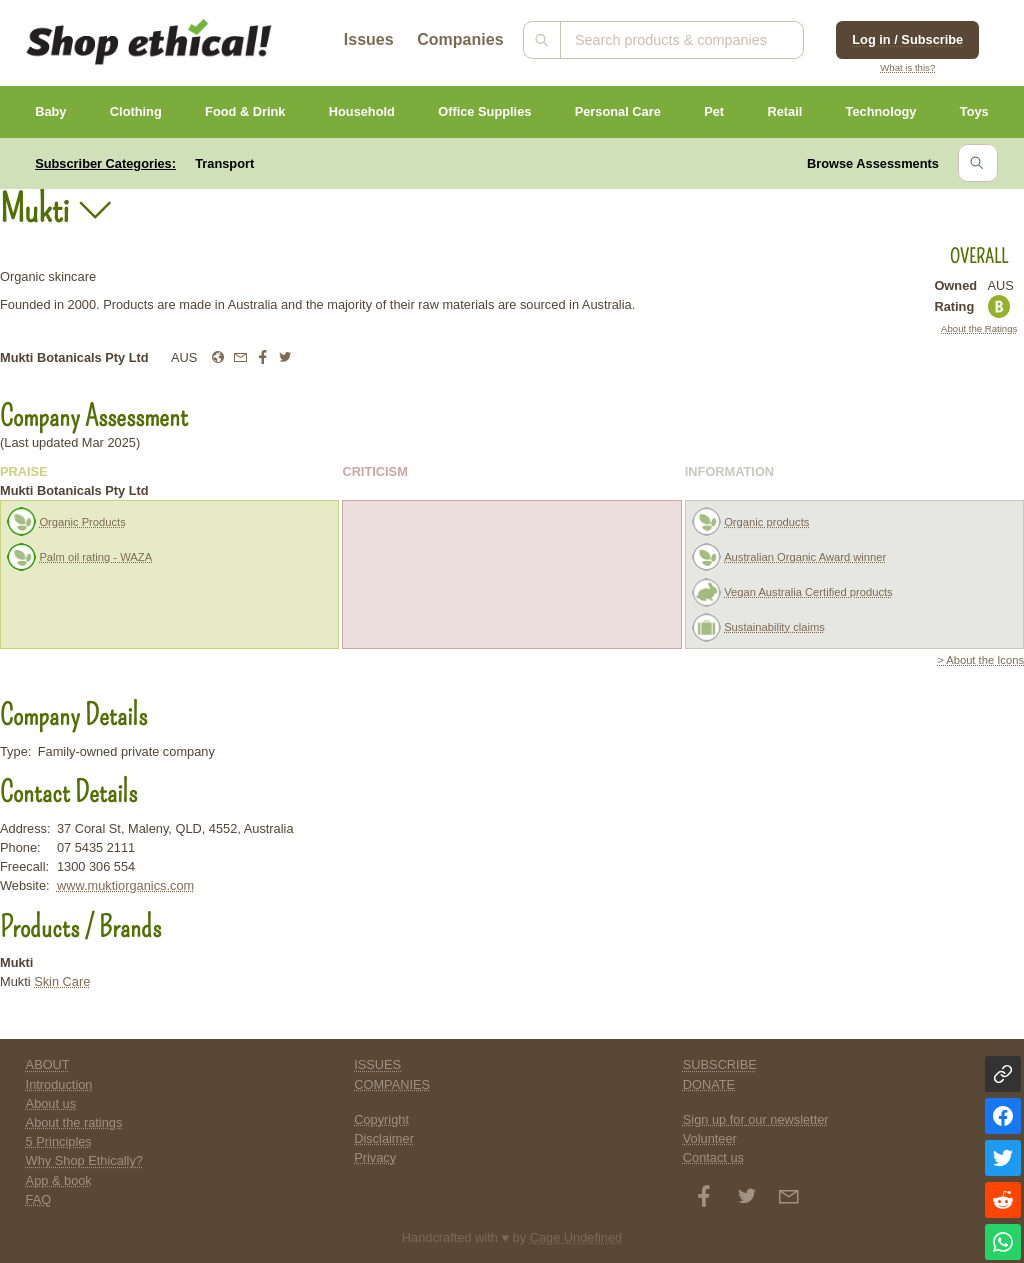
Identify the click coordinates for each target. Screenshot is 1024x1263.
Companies (460, 39)
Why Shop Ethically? (84, 1160)
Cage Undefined (576, 1237)
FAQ (39, 1199)
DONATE (709, 1084)
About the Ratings (979, 328)
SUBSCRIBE (720, 1064)
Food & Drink (245, 111)
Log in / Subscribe (907, 39)
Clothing (136, 111)
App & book (59, 1180)
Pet (714, 111)
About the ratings (74, 1122)
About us (51, 1103)
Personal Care (618, 111)
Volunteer (710, 1138)
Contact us (713, 1157)
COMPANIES (392, 1084)
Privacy (375, 1157)
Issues (369, 39)
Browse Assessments (873, 163)
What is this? (907, 67)
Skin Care (62, 981)
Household (362, 111)
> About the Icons (980, 660)
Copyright (381, 1119)
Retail (784, 111)
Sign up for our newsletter (756, 1119)
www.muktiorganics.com (125, 885)
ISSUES (377, 1064)
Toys (974, 111)
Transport (224, 163)
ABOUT (48, 1064)
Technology (881, 111)
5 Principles (59, 1141)
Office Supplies (484, 111)
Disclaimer (384, 1138)
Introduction (59, 1084)
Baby (50, 111)
